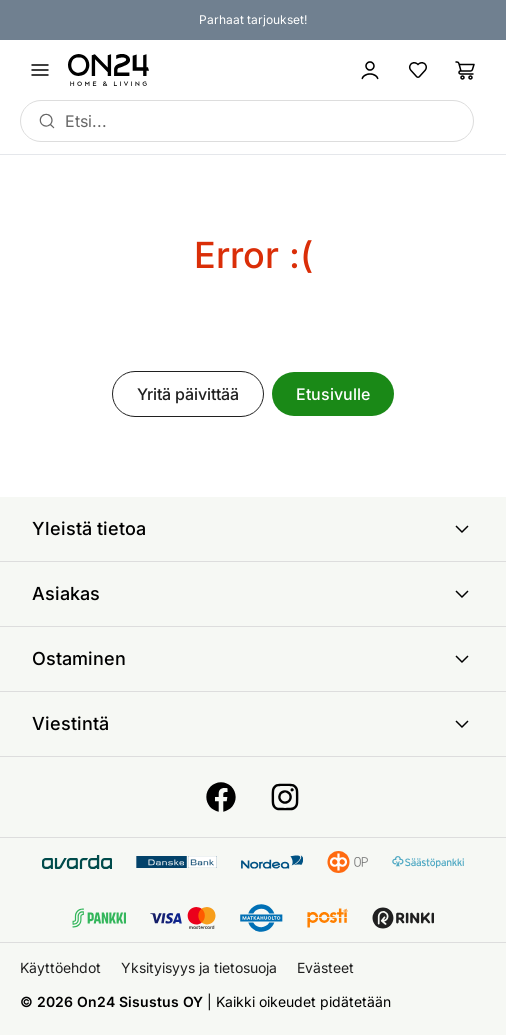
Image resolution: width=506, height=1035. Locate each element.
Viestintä (253, 724)
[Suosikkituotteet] (418, 70)
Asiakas (253, 594)
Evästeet (325, 967)
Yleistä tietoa (253, 529)
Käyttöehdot (60, 967)
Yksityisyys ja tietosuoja (199, 967)
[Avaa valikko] (40, 70)
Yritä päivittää (188, 394)
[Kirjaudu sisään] (370, 70)
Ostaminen (253, 659)
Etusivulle (333, 394)
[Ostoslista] (466, 70)
